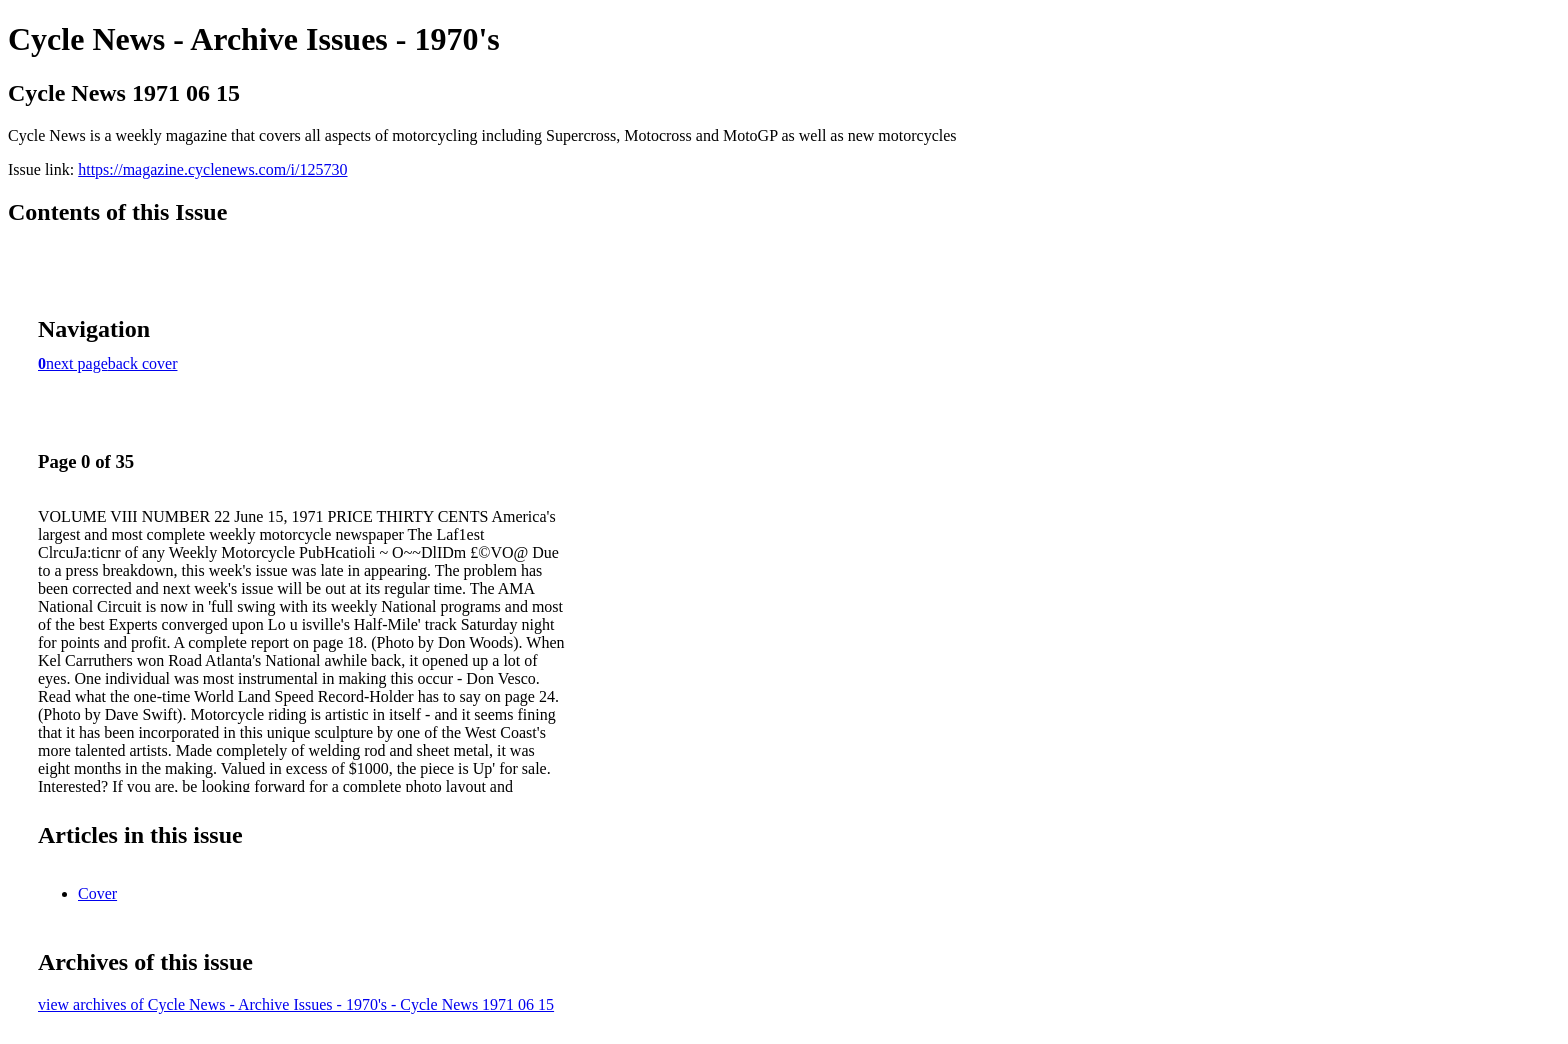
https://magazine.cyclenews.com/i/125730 (212, 169)
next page (77, 363)
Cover (97, 893)
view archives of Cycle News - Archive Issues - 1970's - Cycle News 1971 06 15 (296, 1004)
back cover (143, 363)
